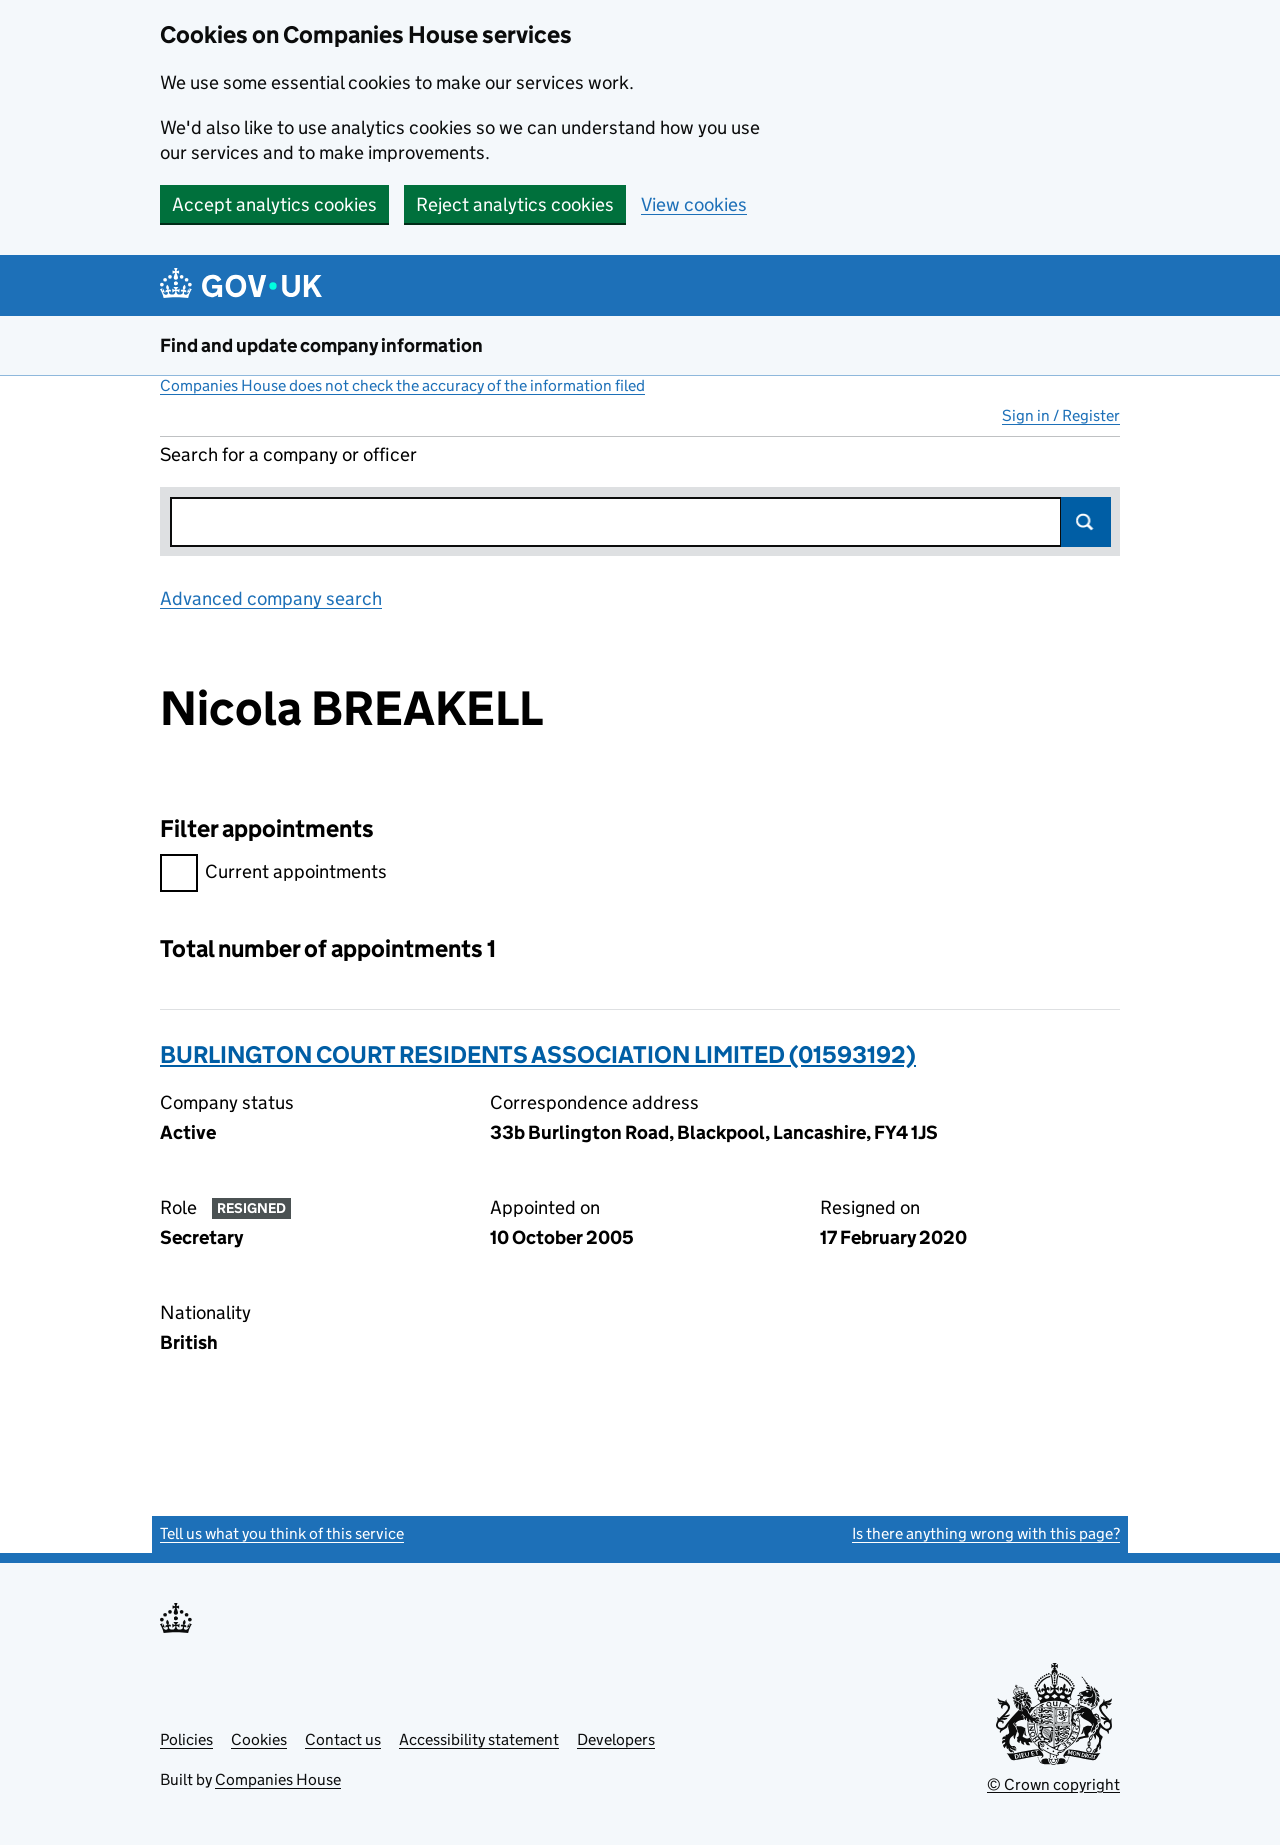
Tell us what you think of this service (282, 1533)
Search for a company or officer (288, 454)
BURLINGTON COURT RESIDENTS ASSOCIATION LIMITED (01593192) (538, 1054)
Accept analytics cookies (274, 204)
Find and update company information (321, 345)
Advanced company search (271, 598)
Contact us (343, 1739)
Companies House (278, 1779)
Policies (186, 1739)
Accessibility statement (479, 1739)
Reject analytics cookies (515, 204)
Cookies (259, 1739)
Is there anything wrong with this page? (986, 1533)
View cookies (694, 204)
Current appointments (273, 874)
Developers (616, 1739)
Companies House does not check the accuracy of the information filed (402, 385)
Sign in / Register (1061, 415)
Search (1086, 522)
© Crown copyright (1053, 1784)
